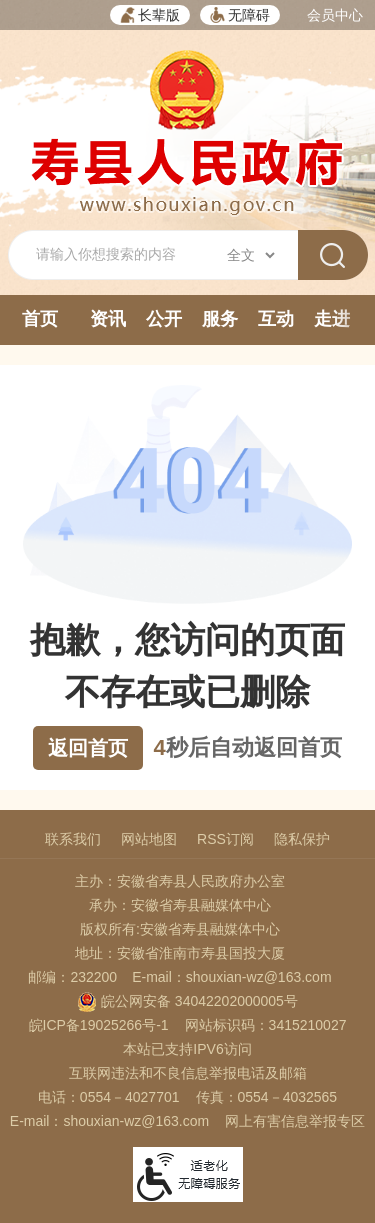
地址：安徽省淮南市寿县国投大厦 (180, 953)
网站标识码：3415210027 (266, 1025)
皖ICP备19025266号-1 (99, 1025)
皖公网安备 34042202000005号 (187, 1001)
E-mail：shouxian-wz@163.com (231, 977)
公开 (164, 319)
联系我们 (73, 839)
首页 (40, 319)
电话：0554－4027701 (109, 1097)
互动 (276, 319)
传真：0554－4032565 (267, 1097)
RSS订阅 (225, 839)
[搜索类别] (250, 255)
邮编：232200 (72, 977)
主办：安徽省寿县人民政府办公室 (180, 881)
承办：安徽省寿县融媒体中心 (180, 905)
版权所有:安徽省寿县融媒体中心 (180, 929)
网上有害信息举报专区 (295, 1121)
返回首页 (88, 748)
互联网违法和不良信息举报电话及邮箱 (188, 1073)
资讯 (108, 319)
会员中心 (335, 15)
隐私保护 (302, 839)
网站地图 (149, 839)
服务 (220, 319)
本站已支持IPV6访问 (187, 1049)
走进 (332, 319)
